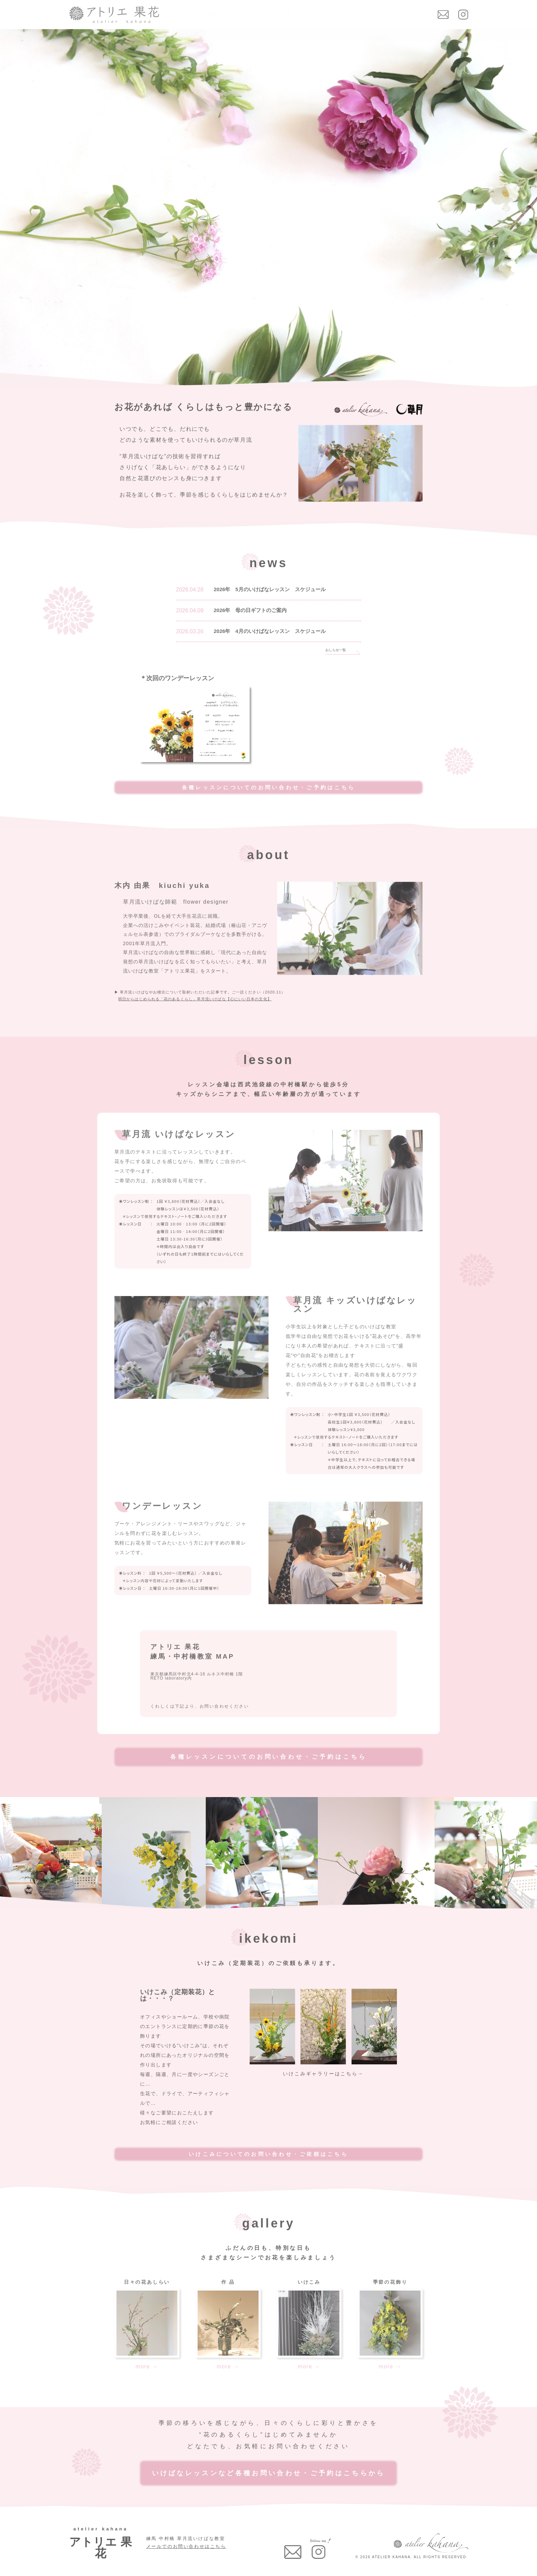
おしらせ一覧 (335, 650)
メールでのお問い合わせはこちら (186, 2546)
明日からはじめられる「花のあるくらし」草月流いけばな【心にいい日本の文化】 (195, 999)
